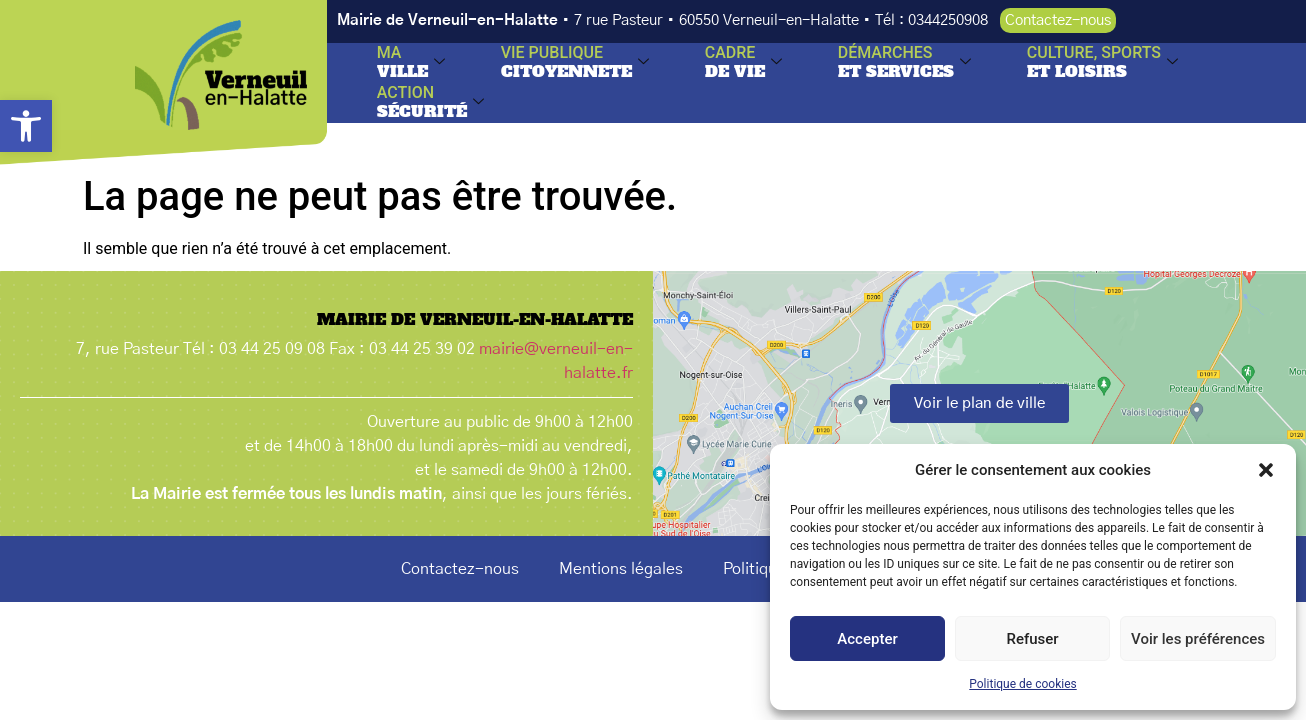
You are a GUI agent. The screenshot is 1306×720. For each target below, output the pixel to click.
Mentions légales (621, 569)
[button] (26, 126)
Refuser (1032, 639)
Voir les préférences (1198, 639)
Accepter (867, 639)
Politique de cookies (1022, 684)
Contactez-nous (460, 569)
